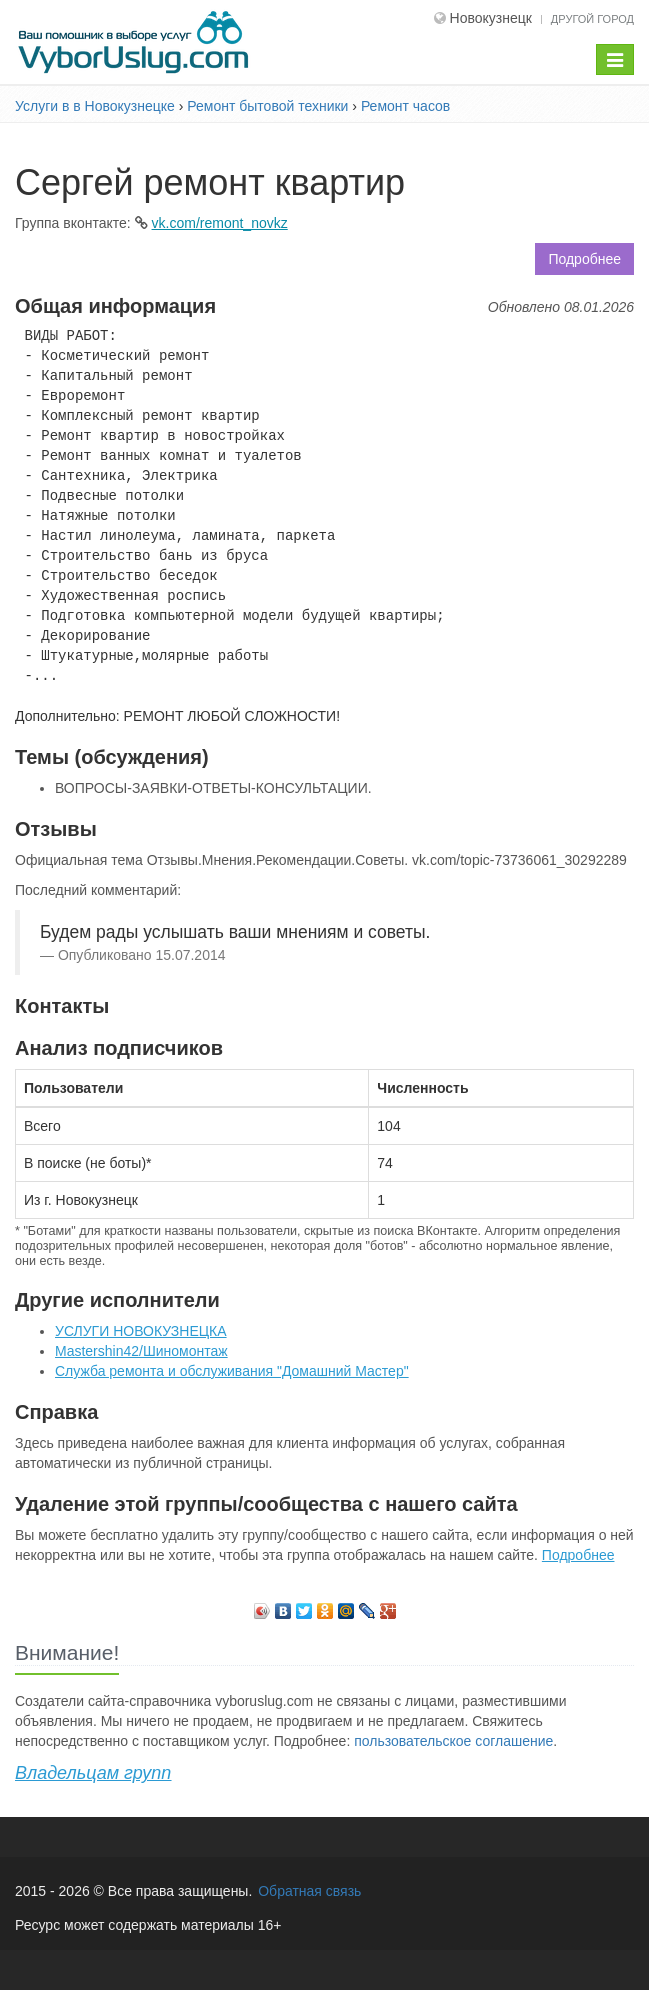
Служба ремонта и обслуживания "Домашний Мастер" (232, 1371)
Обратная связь (309, 1891)
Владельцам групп (93, 1773)
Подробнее (584, 259)
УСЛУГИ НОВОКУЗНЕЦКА (141, 1331)
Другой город (592, 19)
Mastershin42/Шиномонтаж (141, 1351)
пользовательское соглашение (453, 1741)
